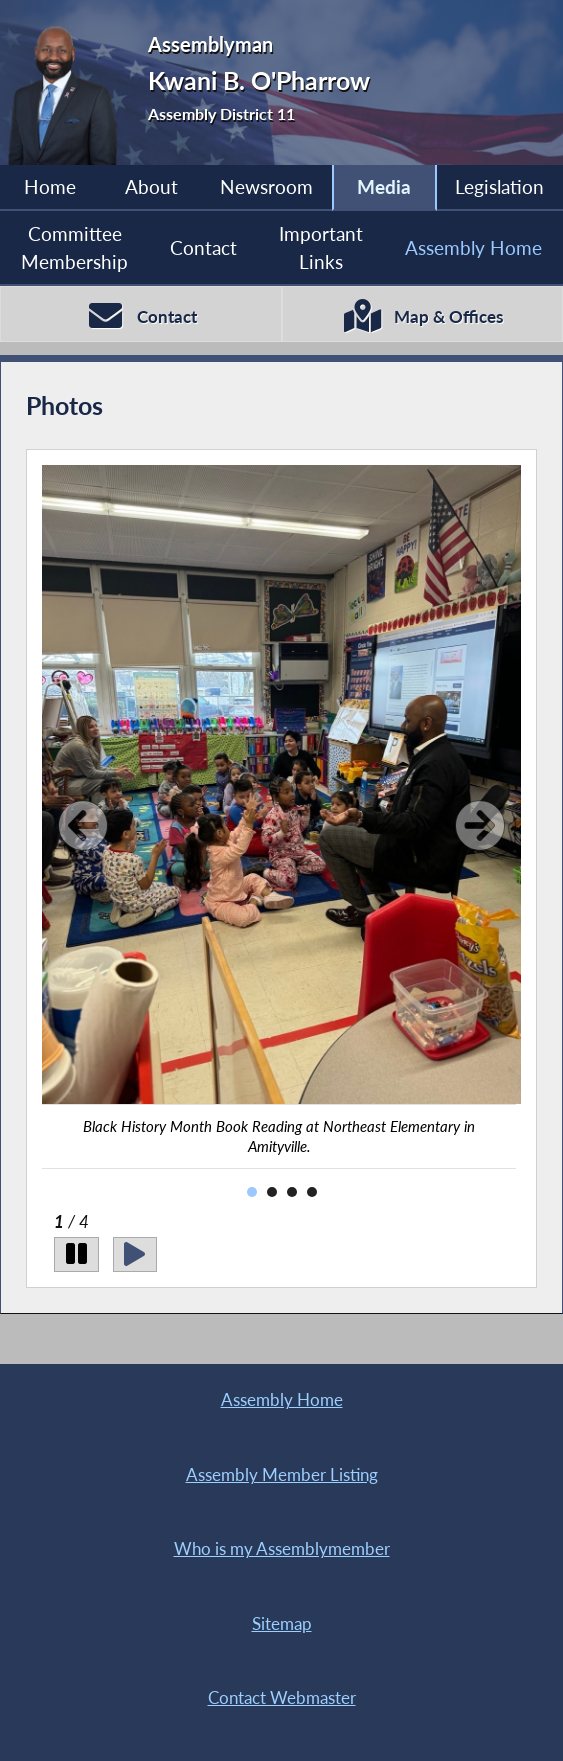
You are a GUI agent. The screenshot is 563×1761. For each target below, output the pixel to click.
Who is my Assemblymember (282, 1549)
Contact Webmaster (282, 1698)
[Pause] (76, 1254)
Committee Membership (74, 248)
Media (384, 187)
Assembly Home (473, 248)
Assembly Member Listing (282, 1475)
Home (50, 187)
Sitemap (282, 1624)
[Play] (135, 1254)
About (151, 187)
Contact (203, 248)
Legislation (499, 187)
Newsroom (266, 187)
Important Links (321, 248)
